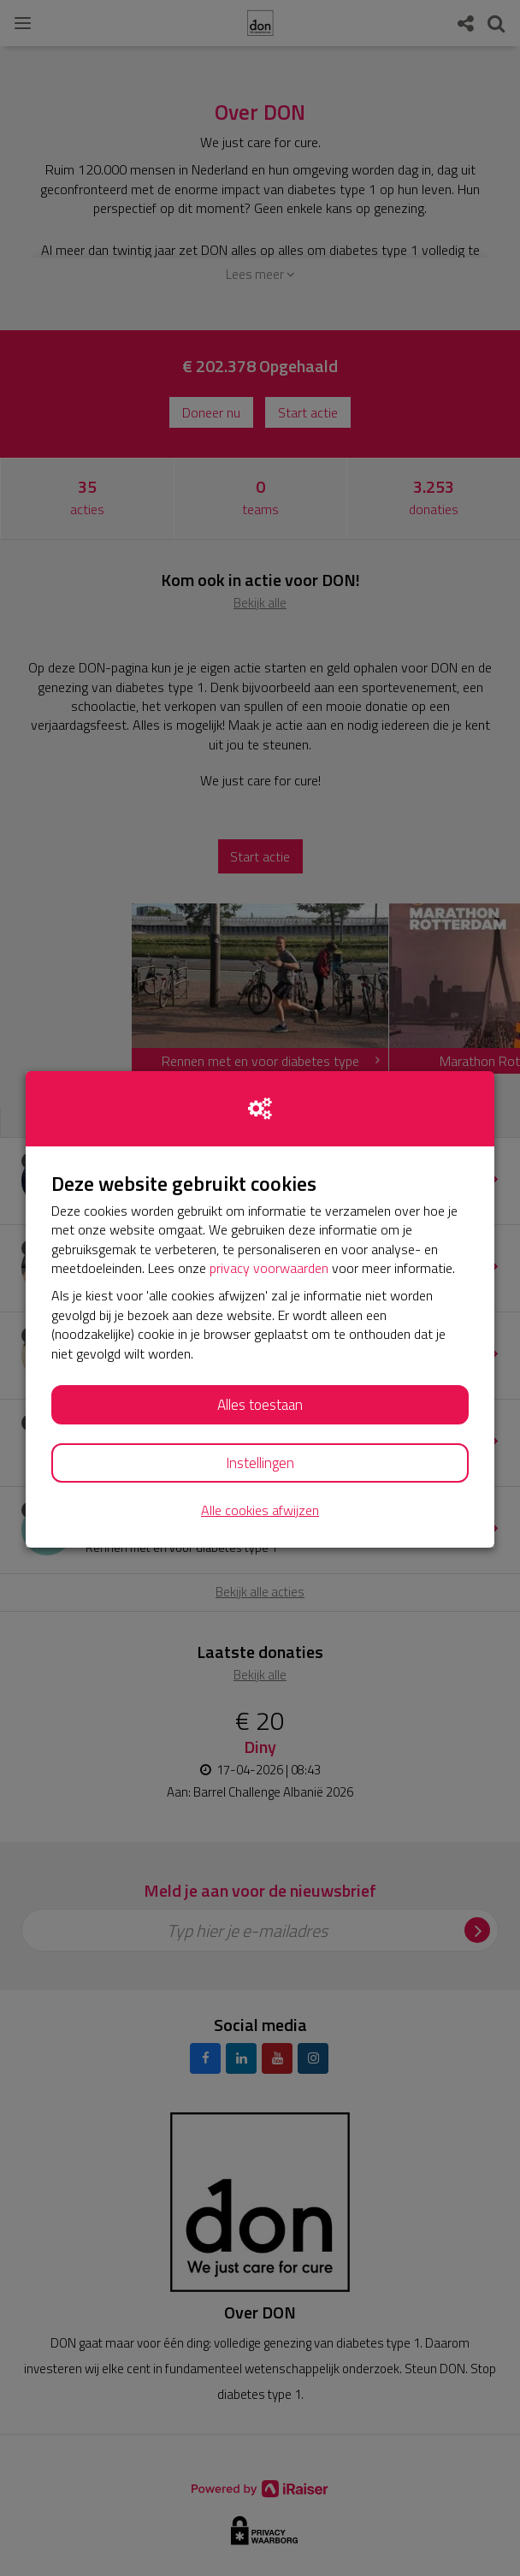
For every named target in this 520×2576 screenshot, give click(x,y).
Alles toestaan (260, 1405)
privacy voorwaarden (269, 1268)
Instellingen (260, 1463)
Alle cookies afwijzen (260, 1510)
